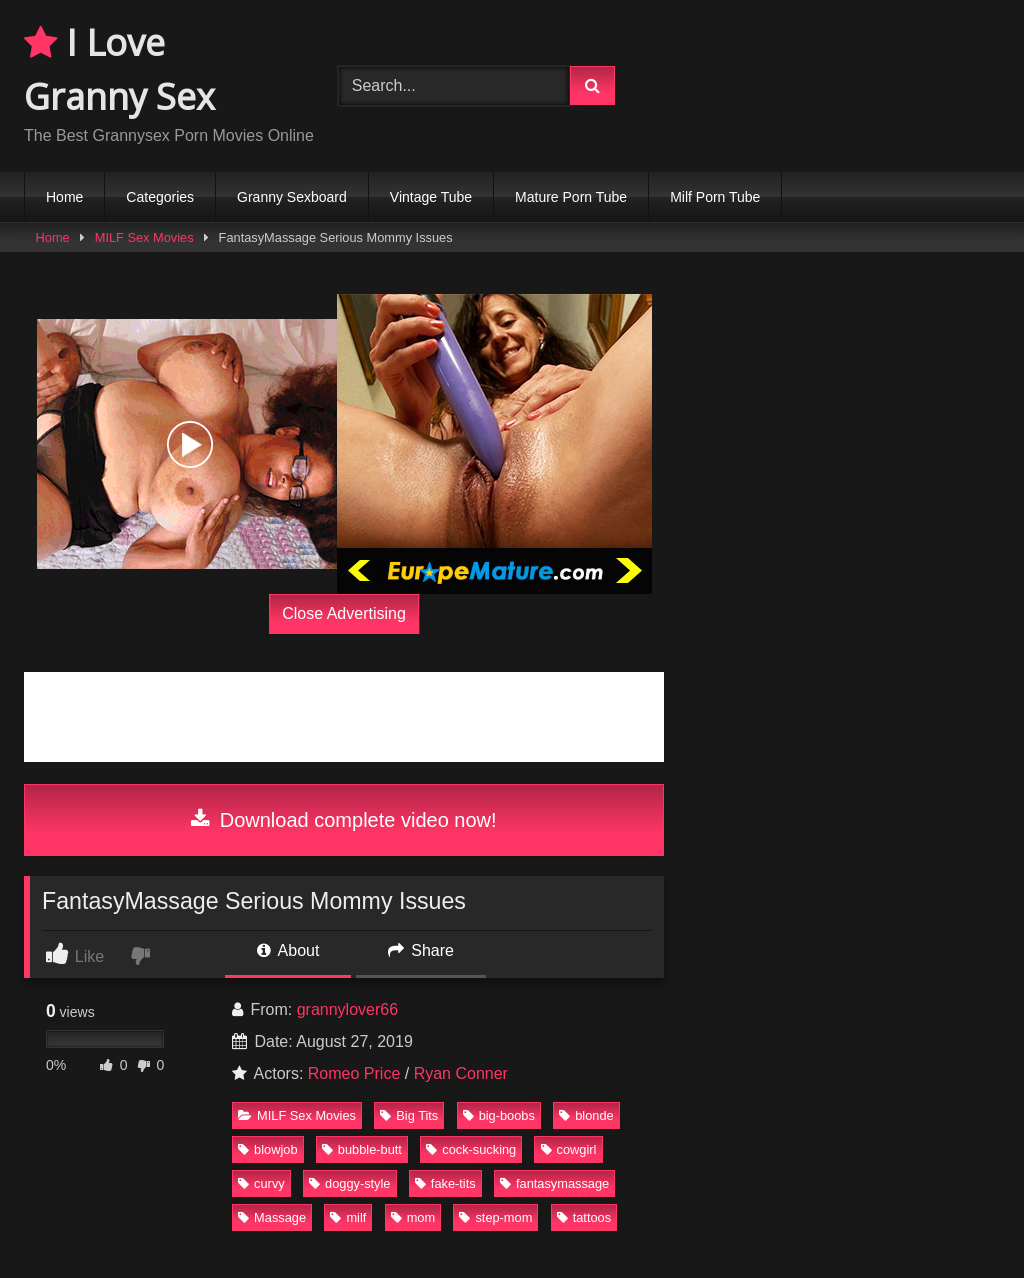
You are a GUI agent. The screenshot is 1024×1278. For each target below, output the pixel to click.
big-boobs (499, 1115)
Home (64, 197)
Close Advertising (344, 613)
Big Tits (409, 1115)
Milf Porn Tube (715, 197)
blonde (586, 1115)
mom (413, 1217)
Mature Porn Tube (571, 197)
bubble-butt (362, 1149)
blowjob (267, 1149)
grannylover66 (347, 1009)
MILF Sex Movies (144, 237)
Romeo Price (354, 1073)
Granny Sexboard (292, 197)
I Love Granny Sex (119, 69)
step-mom (495, 1217)
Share (421, 950)
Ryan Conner (461, 1073)
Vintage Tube (431, 197)
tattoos (584, 1217)
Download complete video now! (343, 820)
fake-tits (445, 1183)
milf (348, 1217)
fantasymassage (554, 1183)
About (288, 950)
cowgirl (569, 1149)
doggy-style (349, 1183)
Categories (160, 197)
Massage (272, 1217)
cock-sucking (471, 1149)
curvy (261, 1183)
